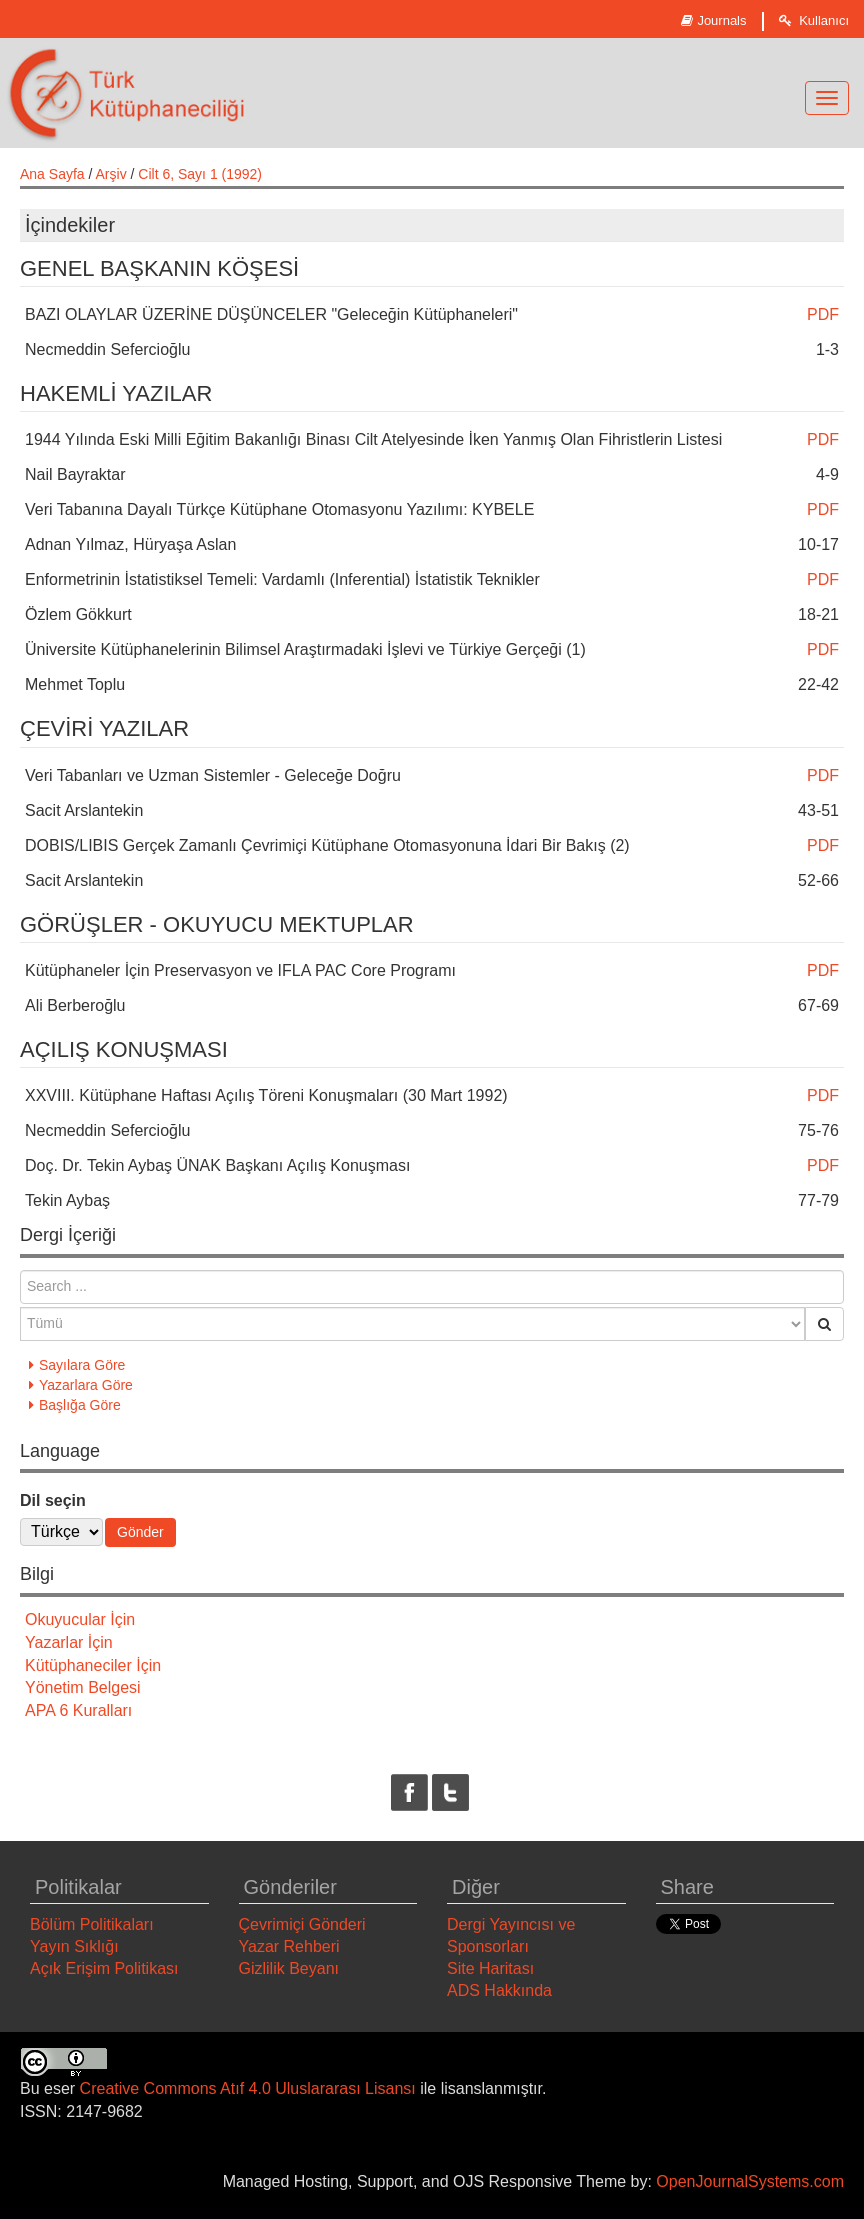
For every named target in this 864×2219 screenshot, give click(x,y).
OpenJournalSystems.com (750, 2181)
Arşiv (111, 174)
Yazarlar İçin (69, 1642)
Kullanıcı (814, 20)
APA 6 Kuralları (78, 1710)
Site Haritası (490, 1968)
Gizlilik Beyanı (289, 1968)
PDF (823, 314)
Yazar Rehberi (289, 1946)
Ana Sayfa (52, 174)
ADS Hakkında (499, 1990)
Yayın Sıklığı (74, 1946)
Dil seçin (53, 1500)
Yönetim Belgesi (83, 1687)
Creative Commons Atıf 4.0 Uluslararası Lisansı (248, 2088)
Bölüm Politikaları (92, 1924)
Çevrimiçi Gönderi (302, 1924)
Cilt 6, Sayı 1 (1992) (200, 174)
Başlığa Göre (80, 1405)
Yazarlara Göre (86, 1385)
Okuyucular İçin (80, 1619)
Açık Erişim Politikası (104, 1968)
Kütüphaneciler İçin (93, 1665)
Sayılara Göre (82, 1365)
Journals (713, 20)
